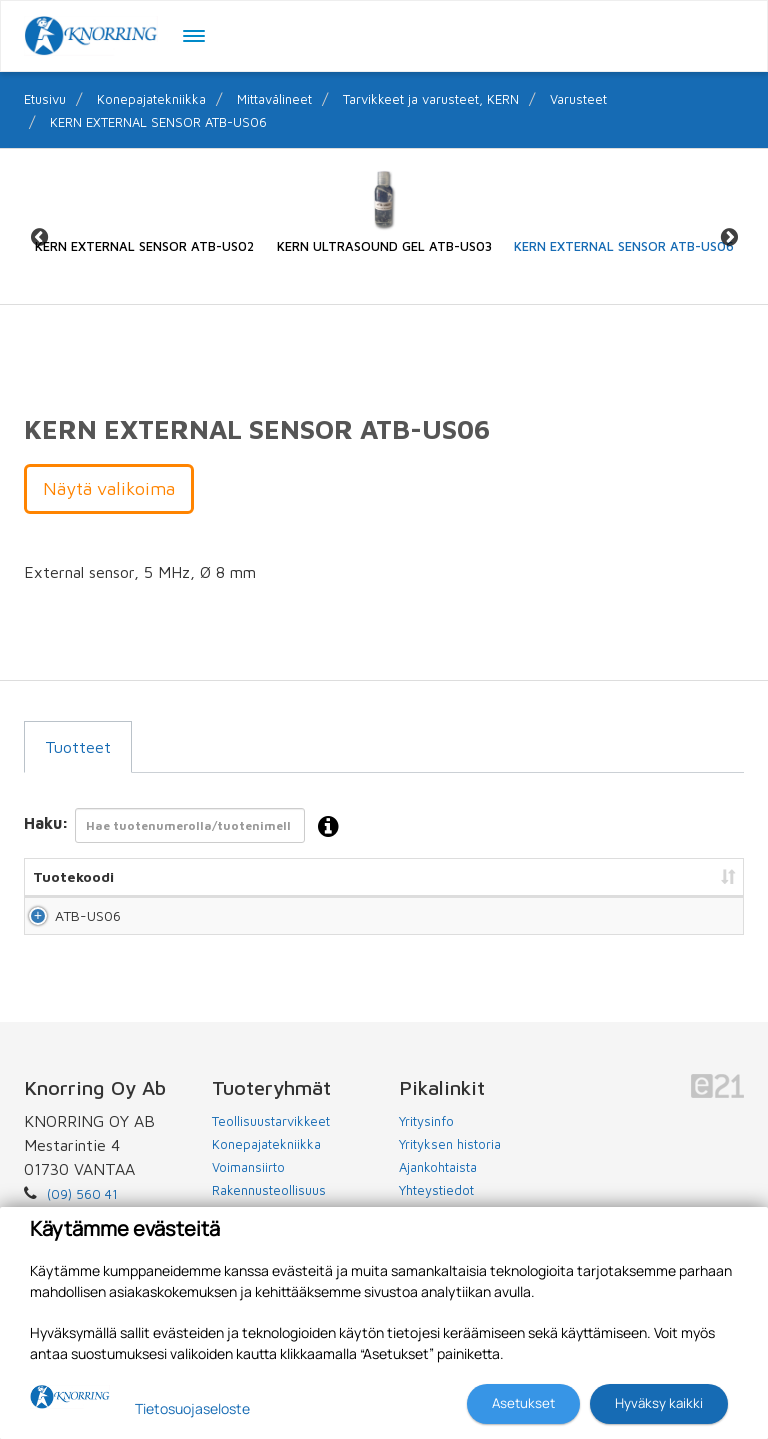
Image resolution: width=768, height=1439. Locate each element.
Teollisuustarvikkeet (271, 1139)
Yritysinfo (426, 1139)
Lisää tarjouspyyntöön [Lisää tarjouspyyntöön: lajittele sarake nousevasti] (634, 876)
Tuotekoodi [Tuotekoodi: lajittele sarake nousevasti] (73, 876)
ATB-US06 (66, 924)
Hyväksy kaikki (659, 1403)
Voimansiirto (248, 1185)
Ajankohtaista (438, 1185)
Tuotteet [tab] (78, 747)
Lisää (705, 924)
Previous (39, 236)
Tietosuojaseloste (192, 1408)
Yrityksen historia (450, 1162)
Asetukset (523, 1403)
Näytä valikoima (109, 488)
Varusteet (578, 99)
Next (729, 236)
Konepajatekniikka (151, 99)
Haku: (187, 827)
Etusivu (45, 99)
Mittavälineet (274, 99)
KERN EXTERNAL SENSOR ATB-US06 (158, 122)
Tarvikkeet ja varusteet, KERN (431, 99)
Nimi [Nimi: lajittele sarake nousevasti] (173, 876)
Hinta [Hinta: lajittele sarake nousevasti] (505, 876)
